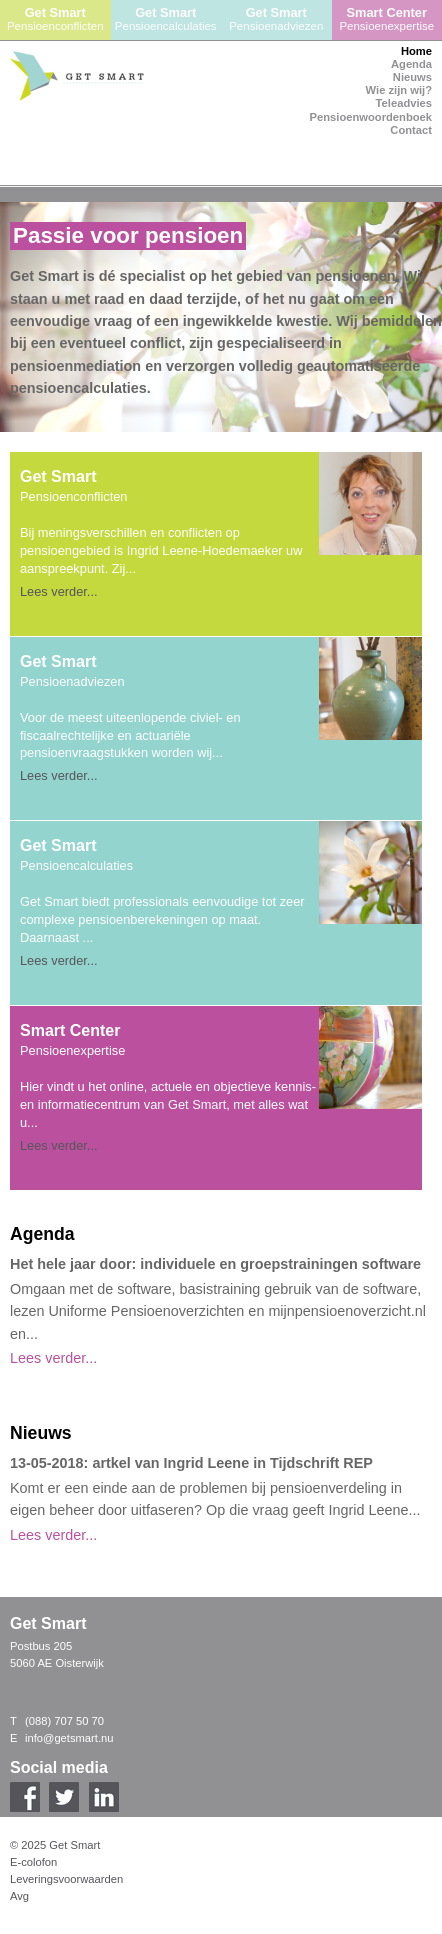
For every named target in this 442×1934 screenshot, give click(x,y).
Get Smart (55, 19)
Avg (19, 1896)
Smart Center (387, 19)
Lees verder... (59, 591)
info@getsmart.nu (69, 1738)
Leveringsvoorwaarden (66, 1879)
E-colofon (33, 1862)
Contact (411, 130)
